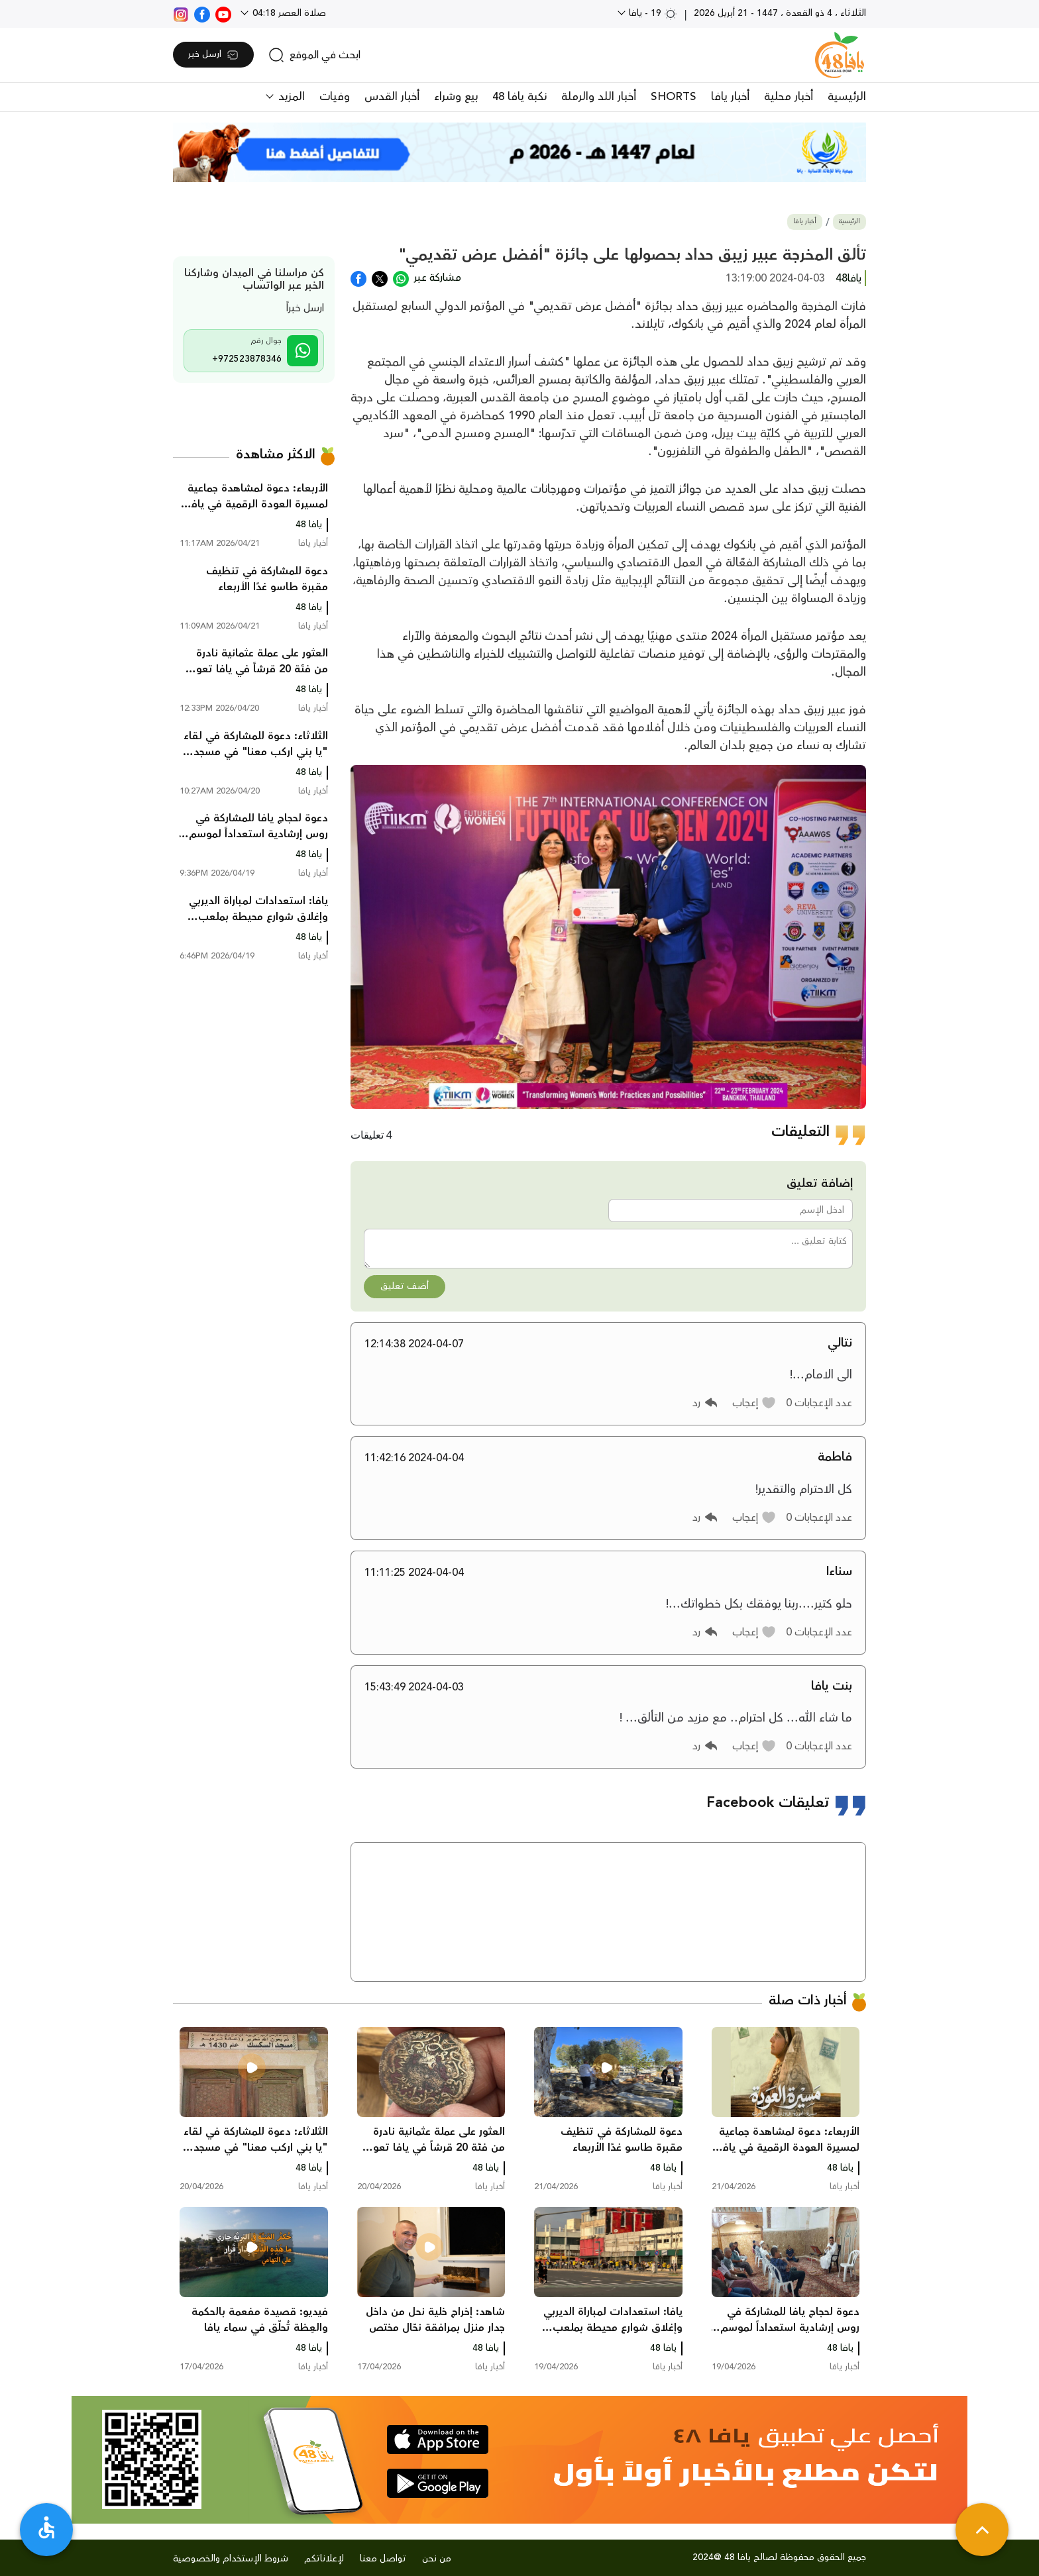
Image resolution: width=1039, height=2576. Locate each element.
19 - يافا (651, 13)
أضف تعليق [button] (404, 1286)
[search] (314, 55)
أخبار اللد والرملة (598, 96)
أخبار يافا (730, 96)
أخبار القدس (391, 96)
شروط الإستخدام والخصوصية (230, 2558)
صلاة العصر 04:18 (288, 13)
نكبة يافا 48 (519, 96)
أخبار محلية (788, 96)
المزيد (290, 96)
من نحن (436, 2558)
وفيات (334, 96)
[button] (754, 1403)
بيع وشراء (456, 96)
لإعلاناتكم (324, 2558)
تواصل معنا (383, 2558)
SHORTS (673, 96)
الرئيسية (847, 96)
